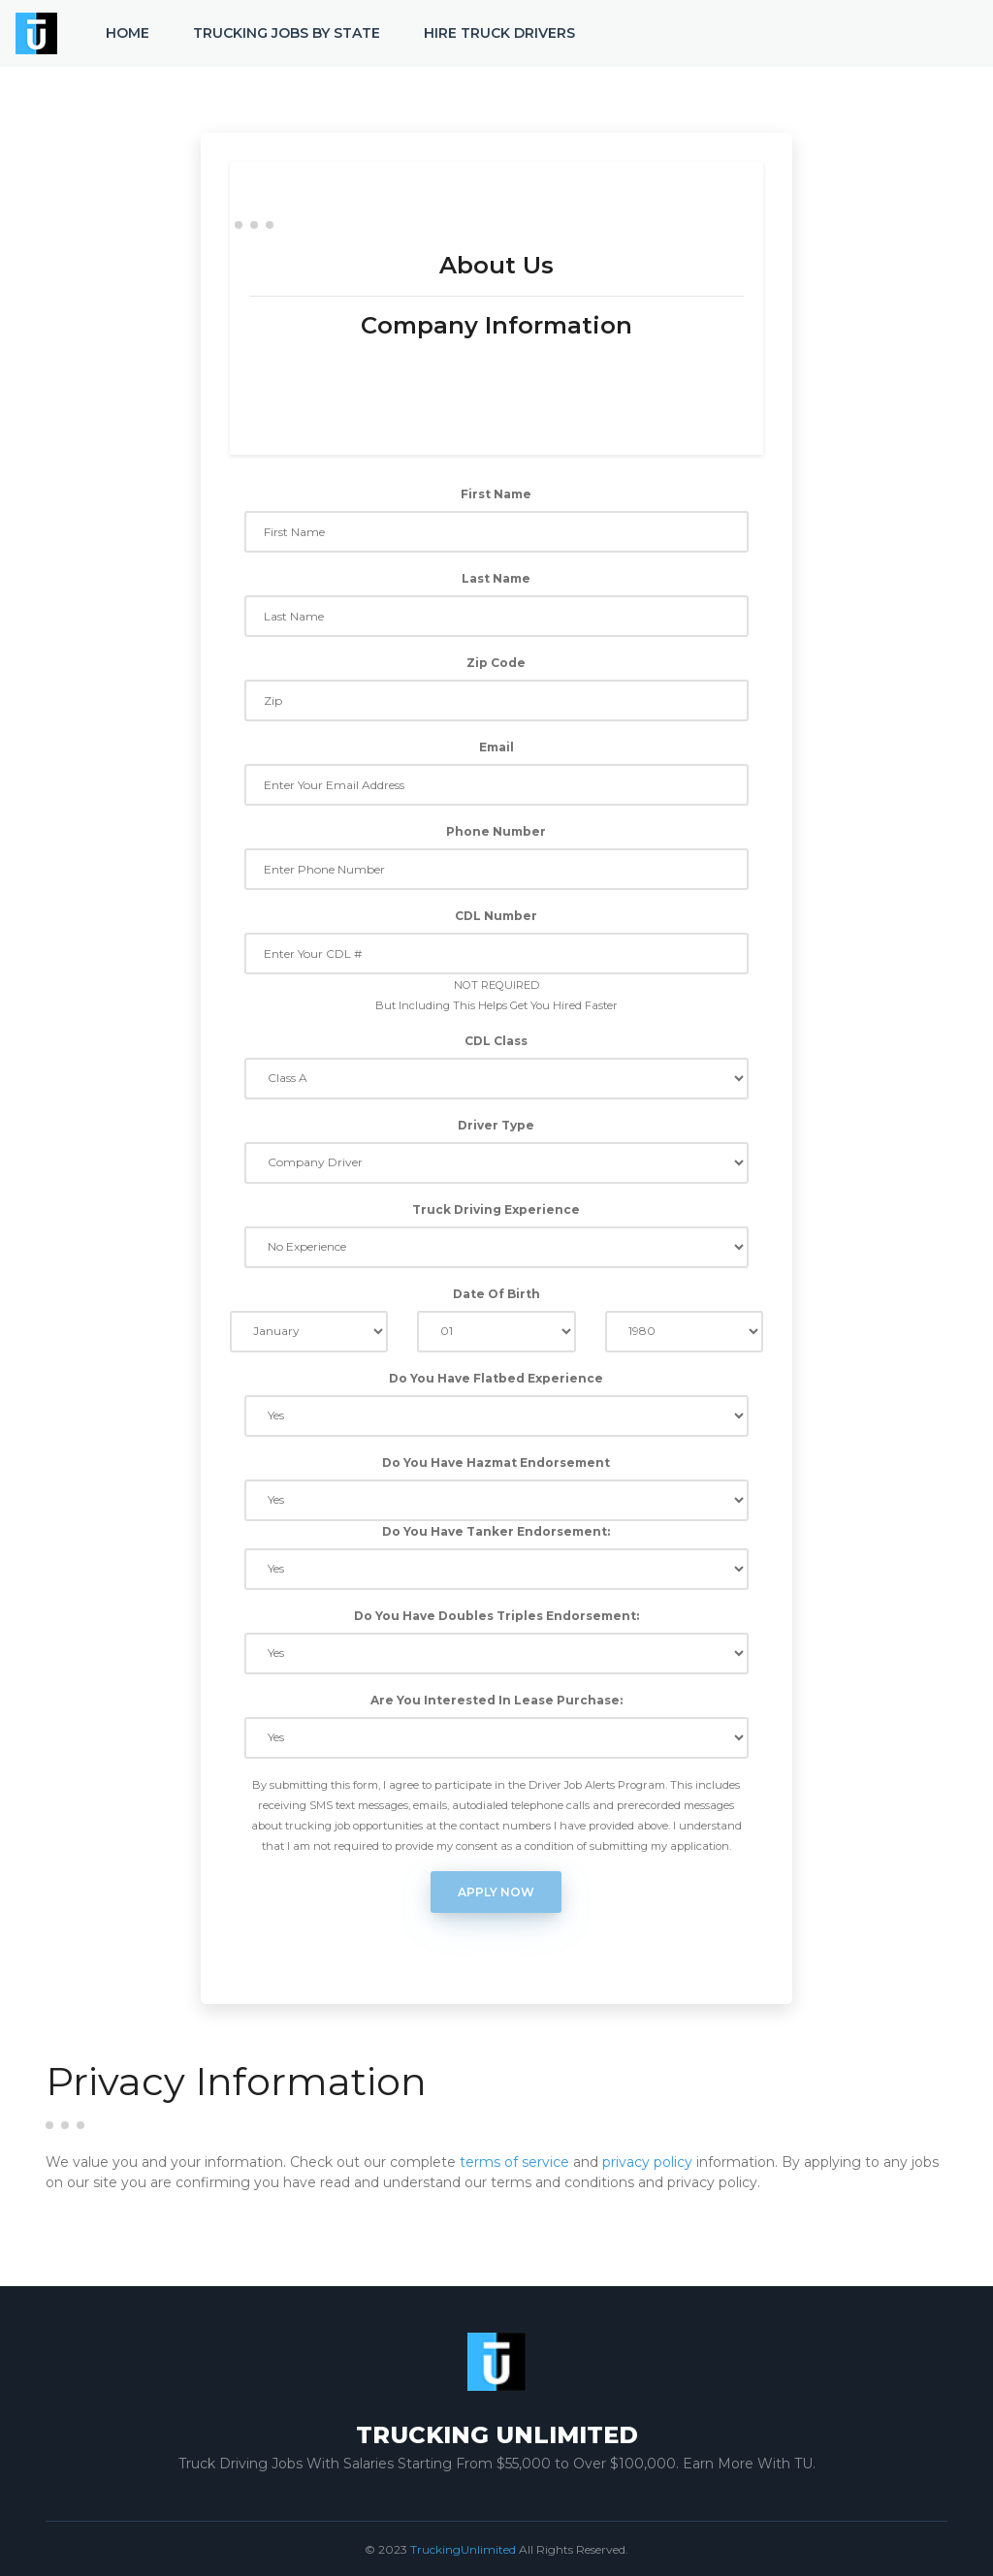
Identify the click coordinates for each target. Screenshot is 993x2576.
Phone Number (496, 831)
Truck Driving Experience (496, 1209)
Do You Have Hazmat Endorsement (496, 1462)
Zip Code (496, 662)
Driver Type (496, 1125)
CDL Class (496, 1041)
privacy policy (647, 2162)
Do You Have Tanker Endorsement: (496, 1531)
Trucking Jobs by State (286, 33)
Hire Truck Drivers (499, 33)
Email (496, 747)
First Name (496, 494)
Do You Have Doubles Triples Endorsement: (496, 1615)
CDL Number (496, 915)
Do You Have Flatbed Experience (496, 1378)
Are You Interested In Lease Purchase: (496, 1700)
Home (127, 33)
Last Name (496, 578)
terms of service (514, 2162)
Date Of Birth (496, 1294)
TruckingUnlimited (463, 2549)
